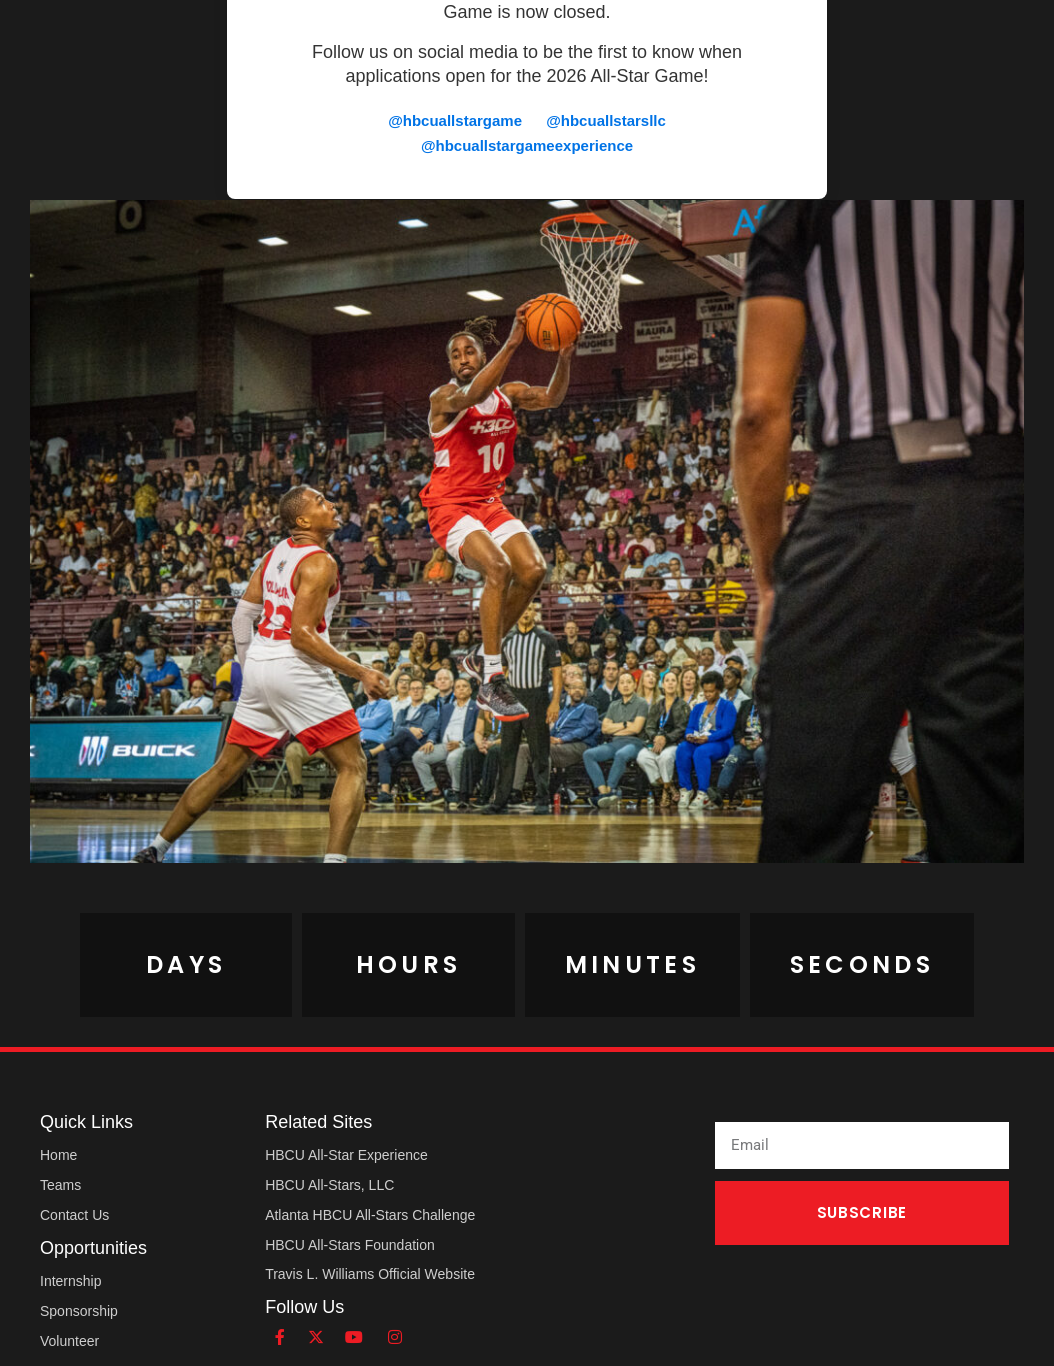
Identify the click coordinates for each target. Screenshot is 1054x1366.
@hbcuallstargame (455, 120)
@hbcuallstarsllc (606, 120)
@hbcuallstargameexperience (527, 145)
